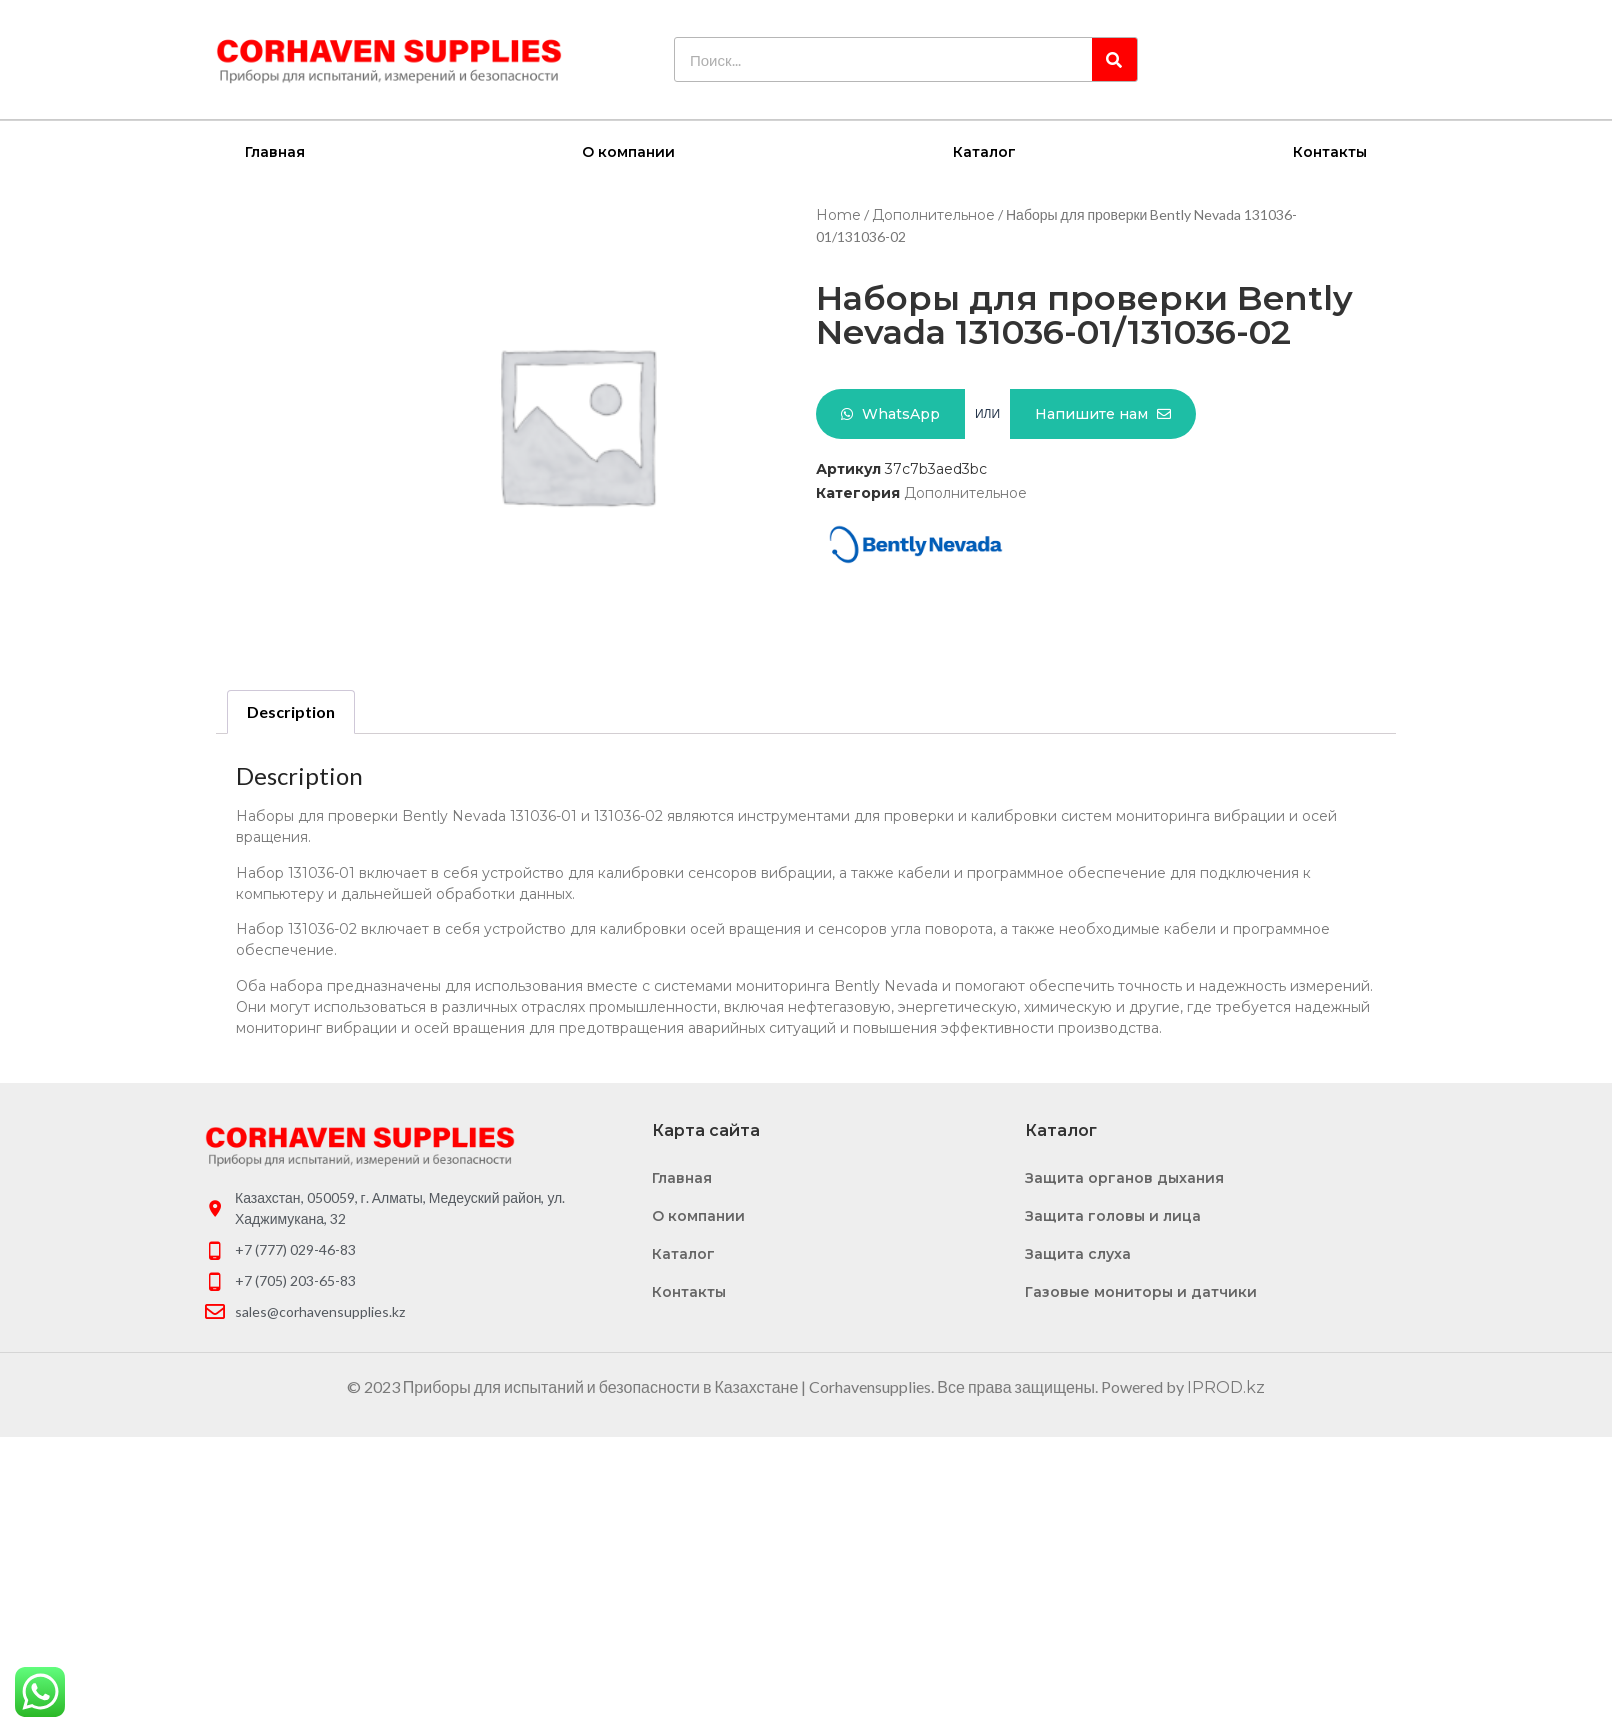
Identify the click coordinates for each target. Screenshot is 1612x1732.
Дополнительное (933, 214)
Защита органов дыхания (1124, 1177)
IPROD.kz (1226, 1386)
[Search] (1114, 59)
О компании (628, 151)
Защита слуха (1078, 1253)
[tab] (291, 711)
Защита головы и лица (1113, 1215)
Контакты (1330, 151)
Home (838, 214)
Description (291, 710)
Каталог (984, 151)
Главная (275, 151)
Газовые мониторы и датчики (1141, 1291)
